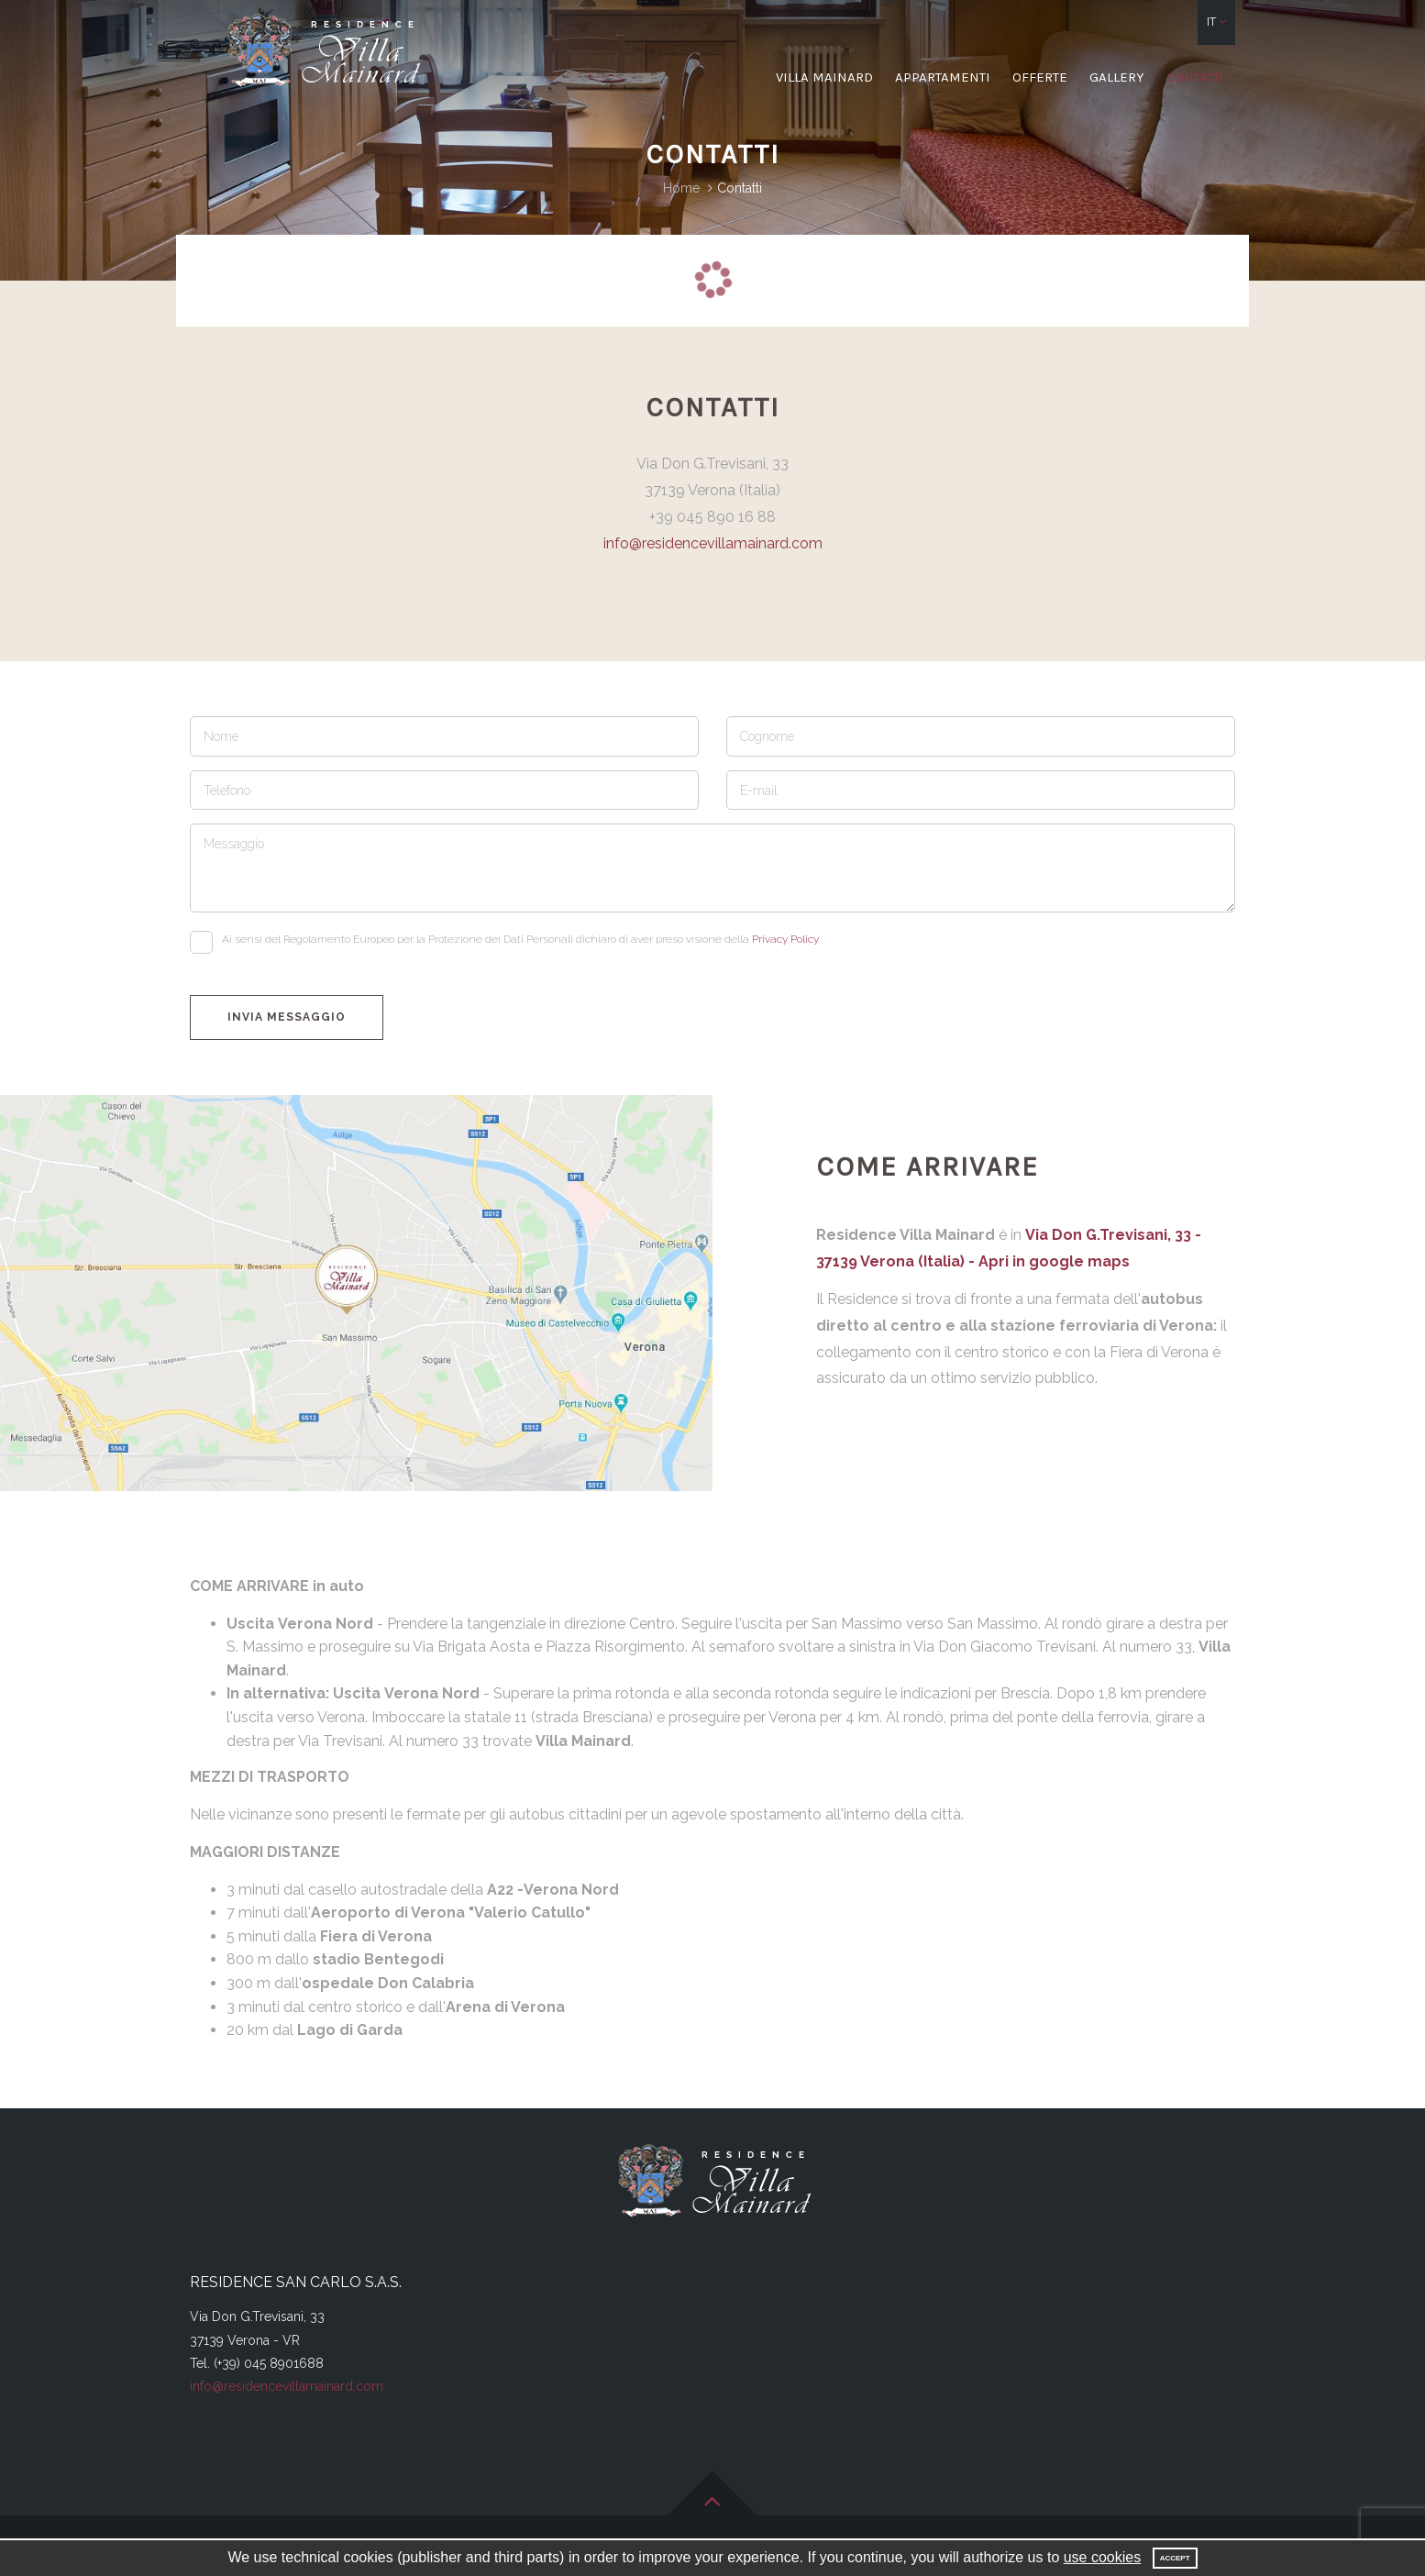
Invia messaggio (286, 1017)
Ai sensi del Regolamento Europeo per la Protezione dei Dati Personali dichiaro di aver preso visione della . (505, 942)
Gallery (1116, 77)
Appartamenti (942, 77)
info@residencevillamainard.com (713, 543)
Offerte (1039, 77)
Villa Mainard (824, 77)
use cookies (1103, 2557)
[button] (1216, 22)
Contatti (1195, 77)
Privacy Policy (785, 939)
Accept (1175, 2558)
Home (681, 188)
